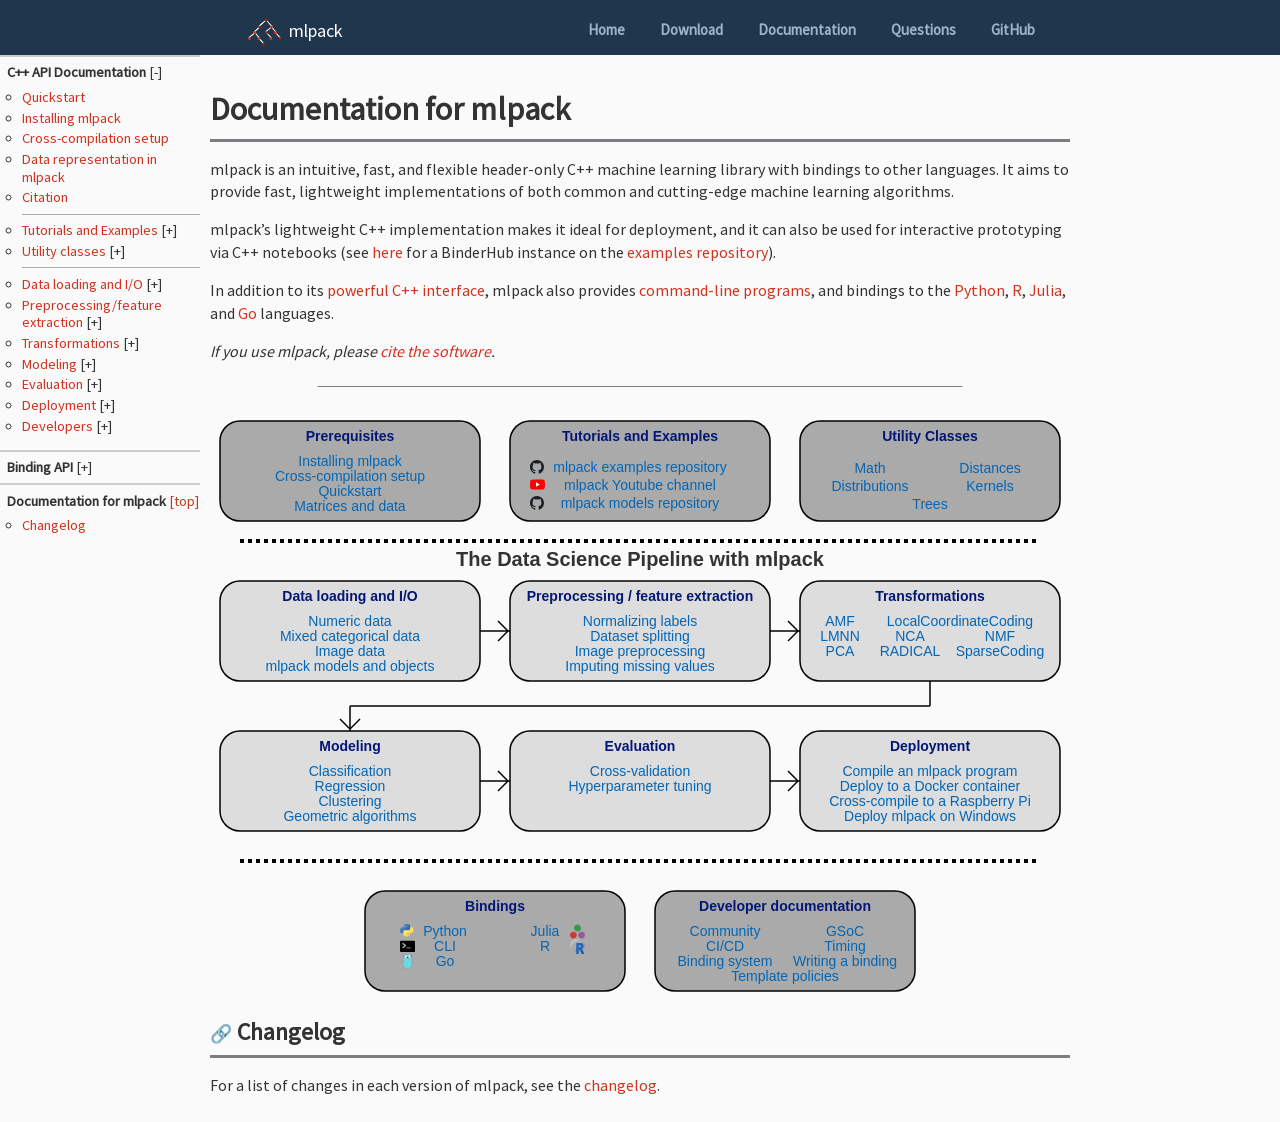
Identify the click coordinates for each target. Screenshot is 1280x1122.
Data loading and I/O (84, 284)
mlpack (316, 30)
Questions (923, 29)
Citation (45, 197)
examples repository (697, 252)
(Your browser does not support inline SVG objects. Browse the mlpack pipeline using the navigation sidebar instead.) (640, 702)
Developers (59, 426)
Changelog (54, 525)
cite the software (435, 351)
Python (979, 290)
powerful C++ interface (406, 290)
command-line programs (725, 290)
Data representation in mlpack (89, 167)
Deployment (60, 405)
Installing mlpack (71, 118)
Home (606, 29)
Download (691, 29)
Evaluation (54, 384)
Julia (1045, 290)
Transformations (72, 343)
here (387, 252)
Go (247, 313)
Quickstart (53, 97)
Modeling (51, 364)
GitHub (1013, 29)
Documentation (807, 29)
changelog (620, 1085)
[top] (184, 501)
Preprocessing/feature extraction (92, 313)
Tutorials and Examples (91, 230)
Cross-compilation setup (95, 138)
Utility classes (65, 251)
